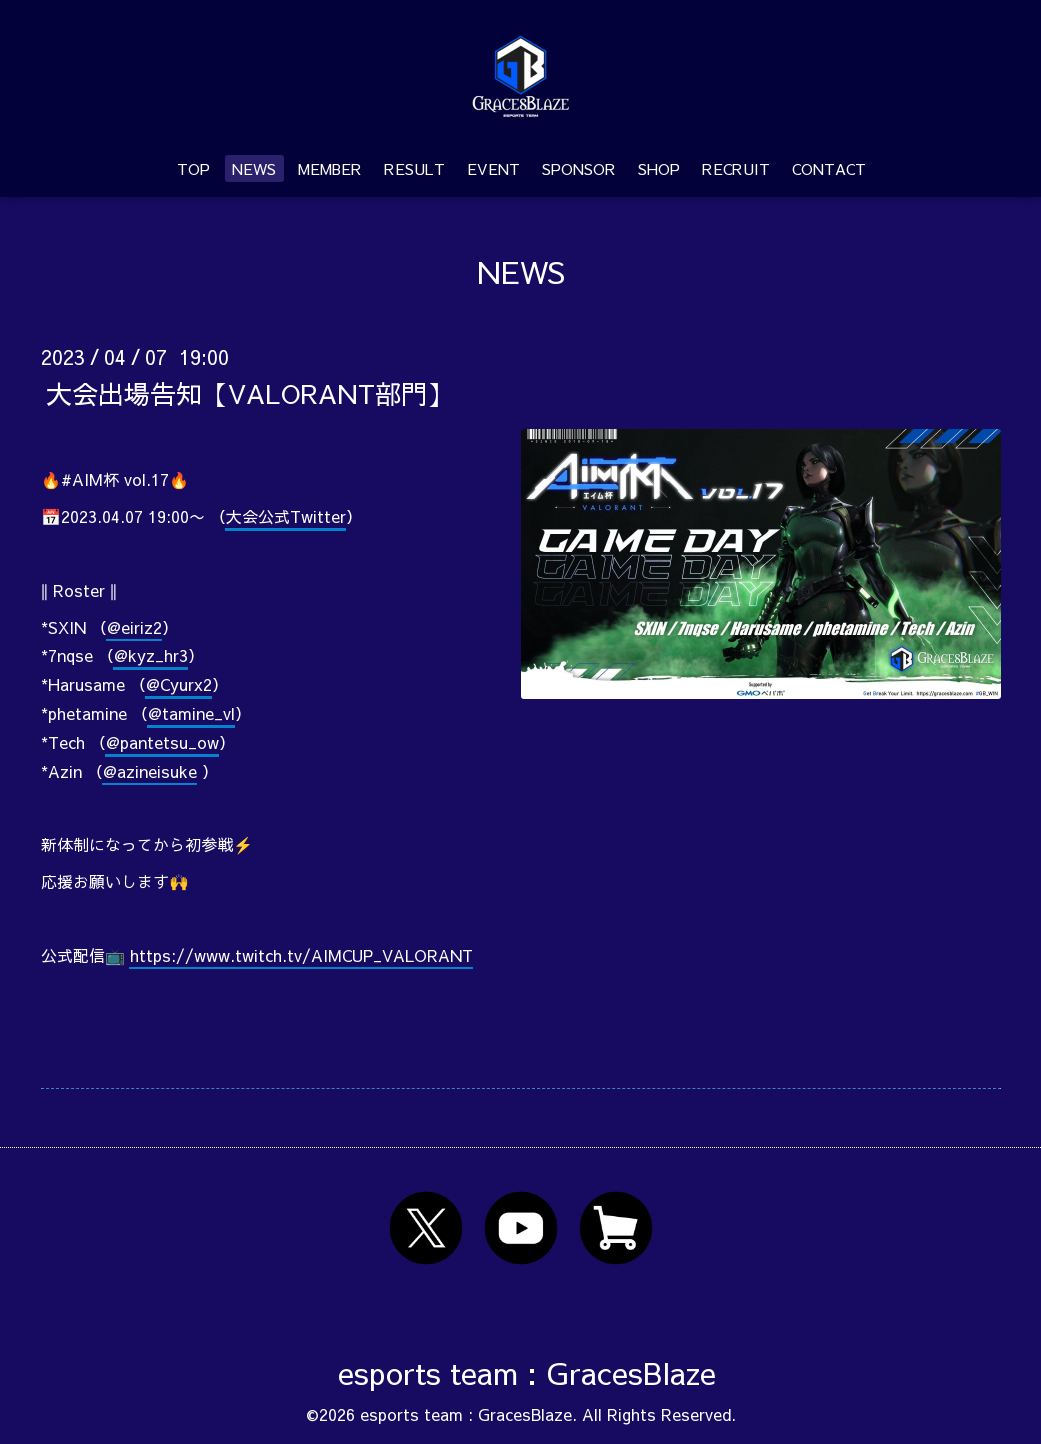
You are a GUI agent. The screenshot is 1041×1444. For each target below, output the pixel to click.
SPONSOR (579, 168)
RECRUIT (736, 168)
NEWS (254, 168)
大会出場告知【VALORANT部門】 (249, 392)
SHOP (659, 168)
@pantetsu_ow (162, 742)
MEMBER (330, 168)
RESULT (414, 168)
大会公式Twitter (286, 516)
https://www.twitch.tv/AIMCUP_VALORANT (301, 955)
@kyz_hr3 (151, 655)
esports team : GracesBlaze (527, 1372)
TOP (193, 168)
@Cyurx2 (179, 684)
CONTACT (829, 168)
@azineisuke (150, 771)
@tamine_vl (191, 713)
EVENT (493, 168)
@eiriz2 (134, 627)
